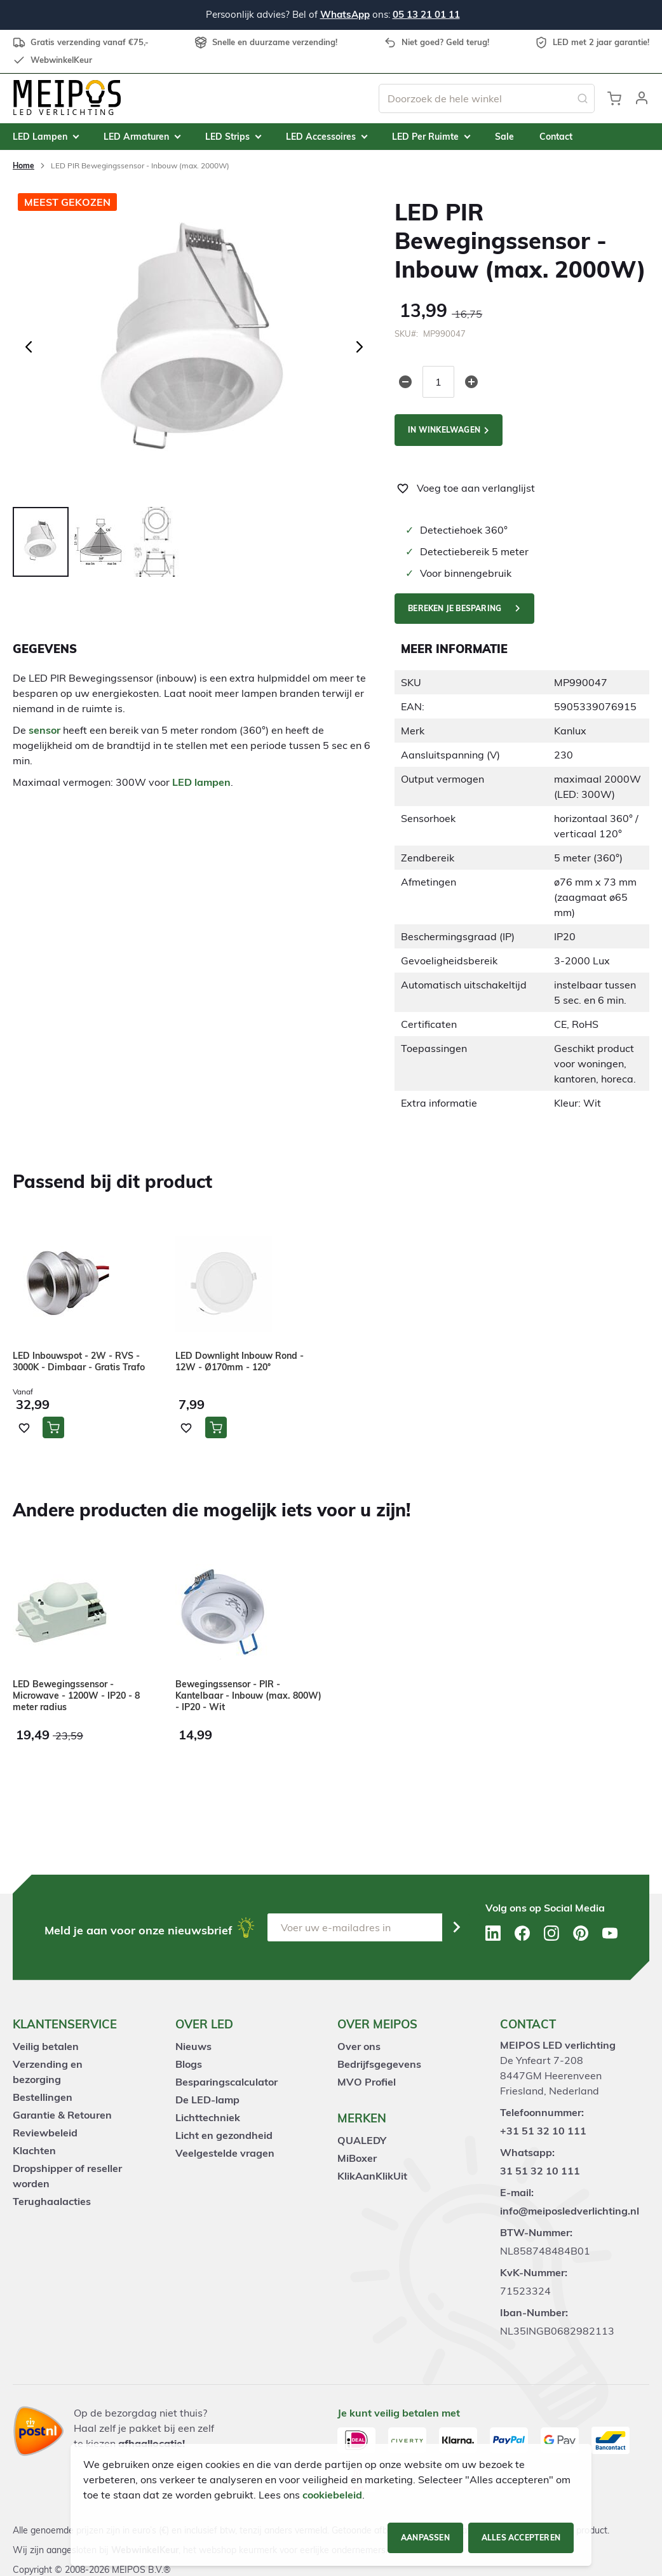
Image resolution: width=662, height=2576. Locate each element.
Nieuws (193, 2046)
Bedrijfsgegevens (379, 2064)
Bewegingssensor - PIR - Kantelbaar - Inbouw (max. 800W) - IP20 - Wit (248, 1695)
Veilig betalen (46, 2046)
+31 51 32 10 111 (543, 2130)
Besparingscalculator (226, 2081)
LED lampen (201, 782)
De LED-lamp (207, 2099)
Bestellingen (42, 2097)
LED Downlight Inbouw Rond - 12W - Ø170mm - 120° (239, 1361)
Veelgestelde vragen (224, 2153)
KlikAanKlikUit (372, 2175)
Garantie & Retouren (62, 2114)
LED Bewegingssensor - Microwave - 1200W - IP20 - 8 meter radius (76, 1695)
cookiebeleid (332, 2494)
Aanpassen (425, 2537)
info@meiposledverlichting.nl (569, 2210)
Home (23, 165)
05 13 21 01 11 (426, 14)
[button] (641, 98)
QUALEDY (361, 2140)
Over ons (359, 2046)
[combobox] (487, 98)
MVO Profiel (366, 2081)
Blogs (188, 2064)
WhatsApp (345, 14)
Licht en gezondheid (224, 2135)
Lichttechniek (207, 2117)
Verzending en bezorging (48, 2072)
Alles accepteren (521, 2537)
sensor (44, 730)
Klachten (34, 2150)
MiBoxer (357, 2158)
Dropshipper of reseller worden (67, 2176)
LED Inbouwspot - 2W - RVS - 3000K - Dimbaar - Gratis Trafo (79, 1361)
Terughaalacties (52, 2201)
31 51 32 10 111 (540, 2170)
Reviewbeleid (45, 2132)
